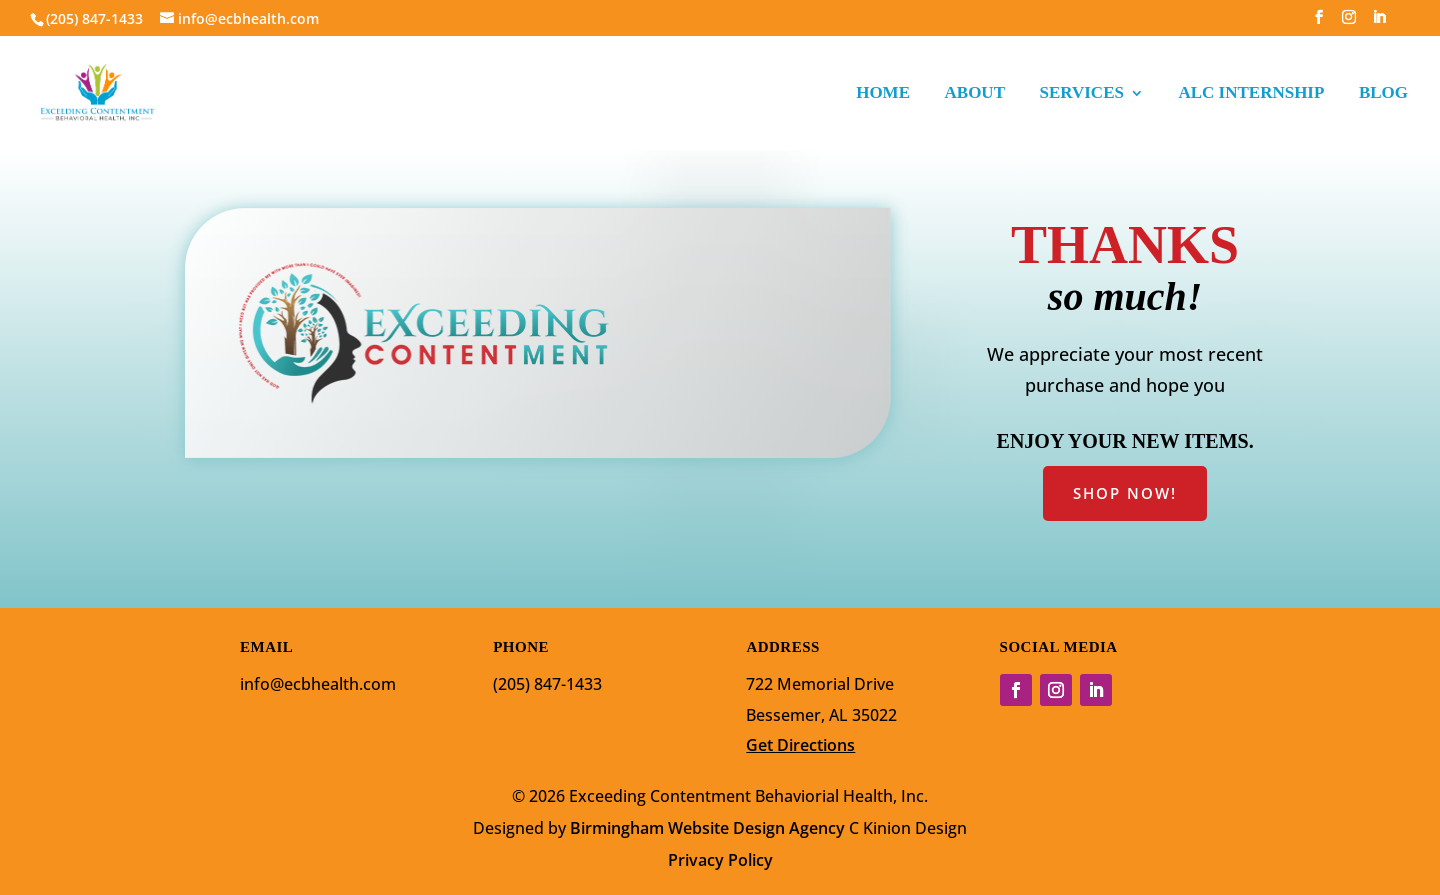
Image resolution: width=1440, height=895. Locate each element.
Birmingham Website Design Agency (707, 828)
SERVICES (1081, 94)
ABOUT (975, 94)
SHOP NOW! (1125, 493)
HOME (883, 94)
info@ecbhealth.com (318, 684)
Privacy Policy (720, 860)
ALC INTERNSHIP (1251, 94)
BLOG (1383, 94)
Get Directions (800, 745)
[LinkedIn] (1379, 23)
